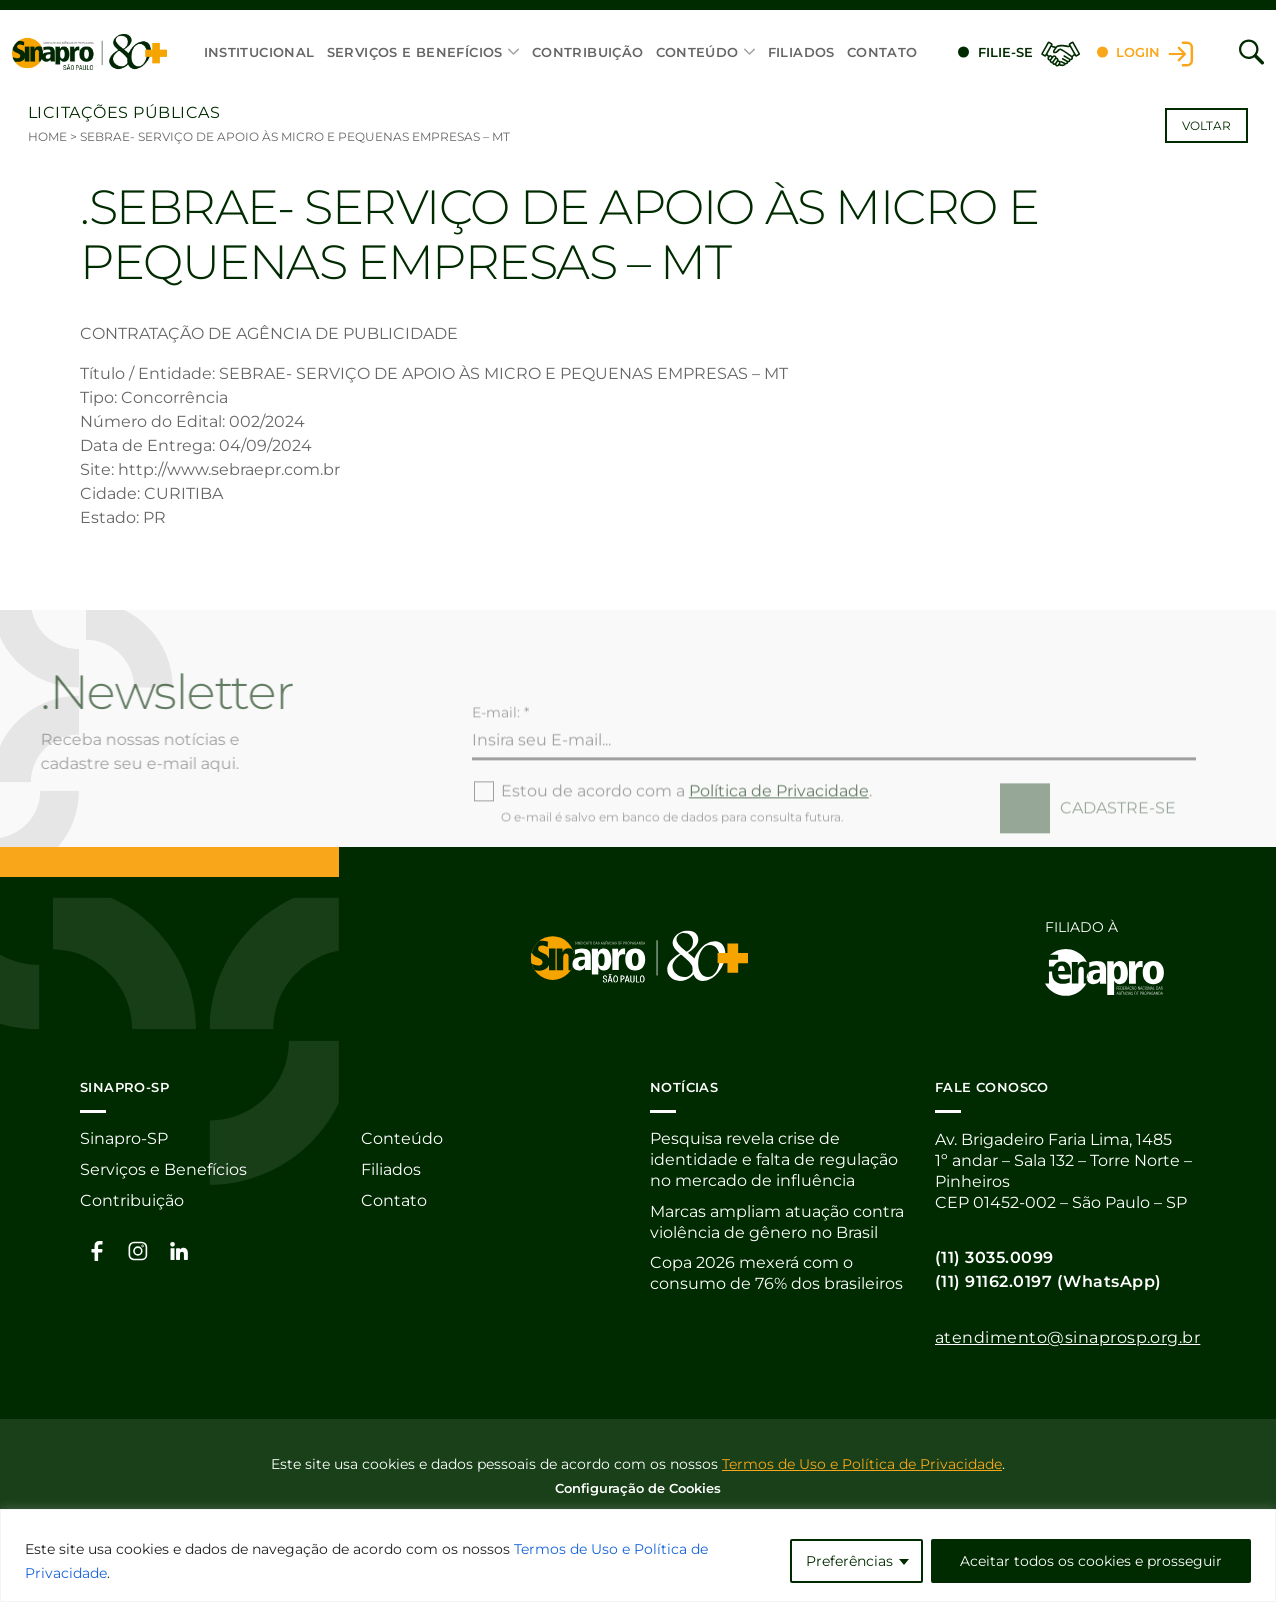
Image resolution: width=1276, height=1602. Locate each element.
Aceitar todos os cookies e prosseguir (1091, 1561)
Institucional (259, 52)
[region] (638, 1555)
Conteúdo (697, 52)
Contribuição (588, 52)
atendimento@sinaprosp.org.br (1067, 1337)
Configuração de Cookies (638, 1487)
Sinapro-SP (124, 1139)
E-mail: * (500, 753)
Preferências (849, 1561)
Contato (882, 52)
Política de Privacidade (779, 831)
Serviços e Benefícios (415, 52)
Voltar (1206, 125)
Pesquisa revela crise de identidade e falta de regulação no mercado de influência (774, 1160)
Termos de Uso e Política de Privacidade (862, 1463)
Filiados (801, 52)
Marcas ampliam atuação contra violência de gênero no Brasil (777, 1223)
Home (47, 136)
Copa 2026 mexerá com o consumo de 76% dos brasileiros (776, 1275)
